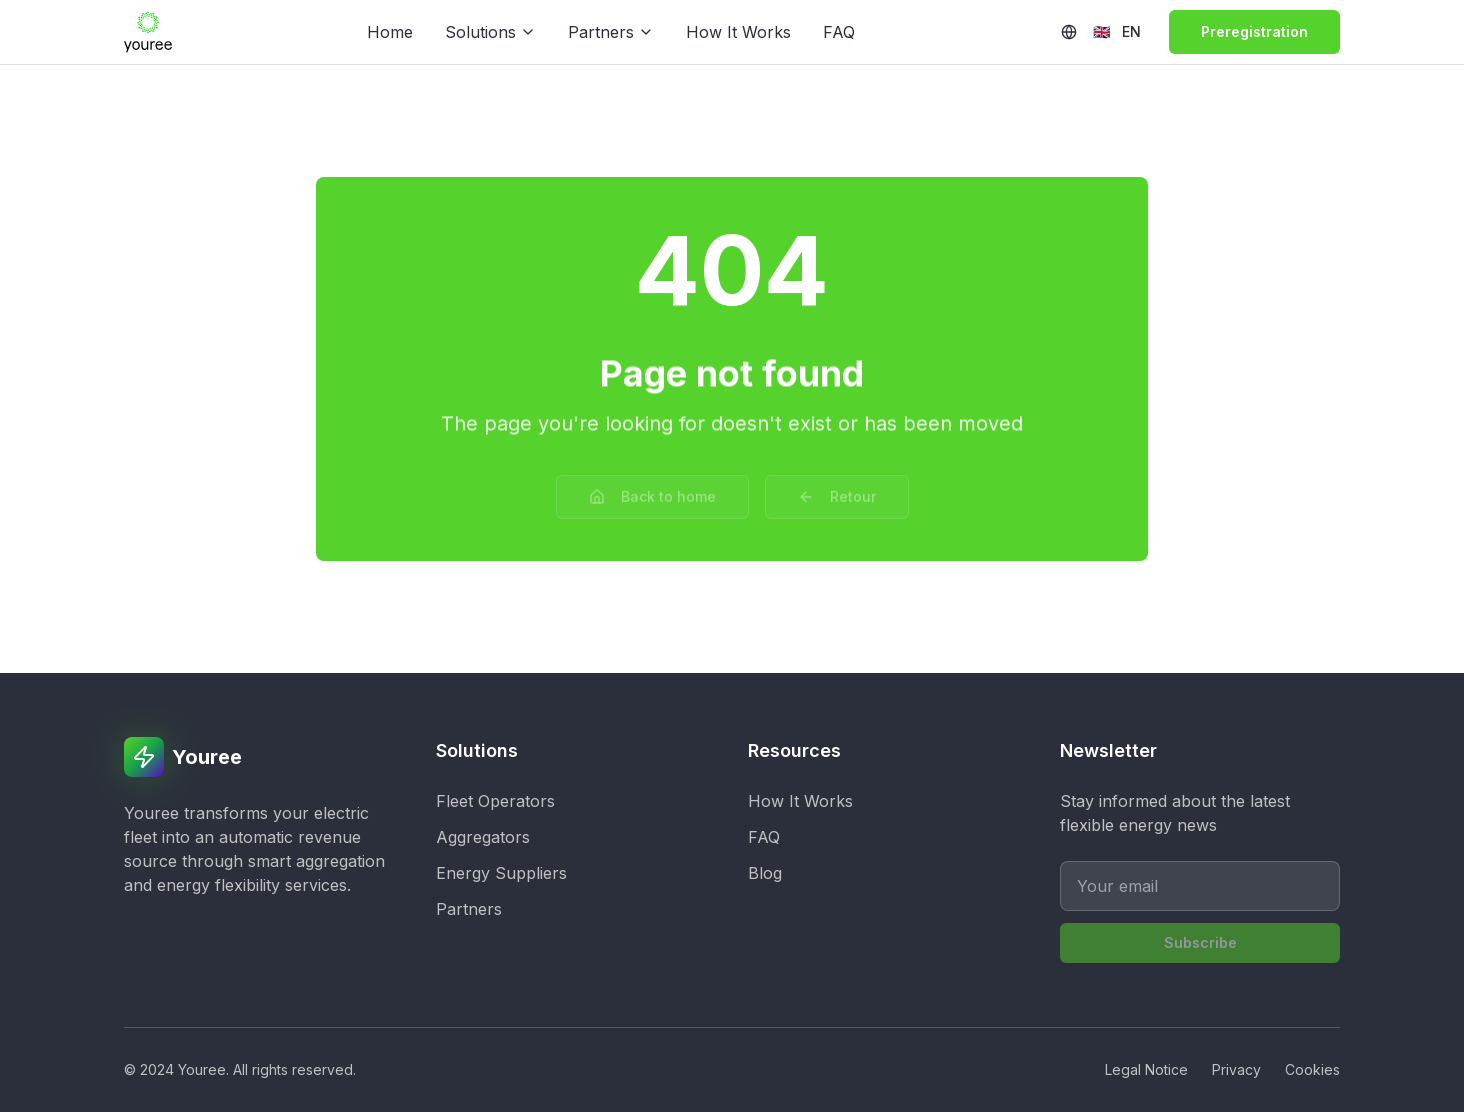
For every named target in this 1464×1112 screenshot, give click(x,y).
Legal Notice (1146, 1069)
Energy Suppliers (501, 873)
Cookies (1312, 1069)
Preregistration (1254, 31)
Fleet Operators (495, 801)
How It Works (738, 32)
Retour (837, 490)
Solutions (490, 32)
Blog (765, 873)
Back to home (652, 490)
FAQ (839, 32)
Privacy (1236, 1069)
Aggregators (483, 837)
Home (390, 32)
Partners (611, 32)
